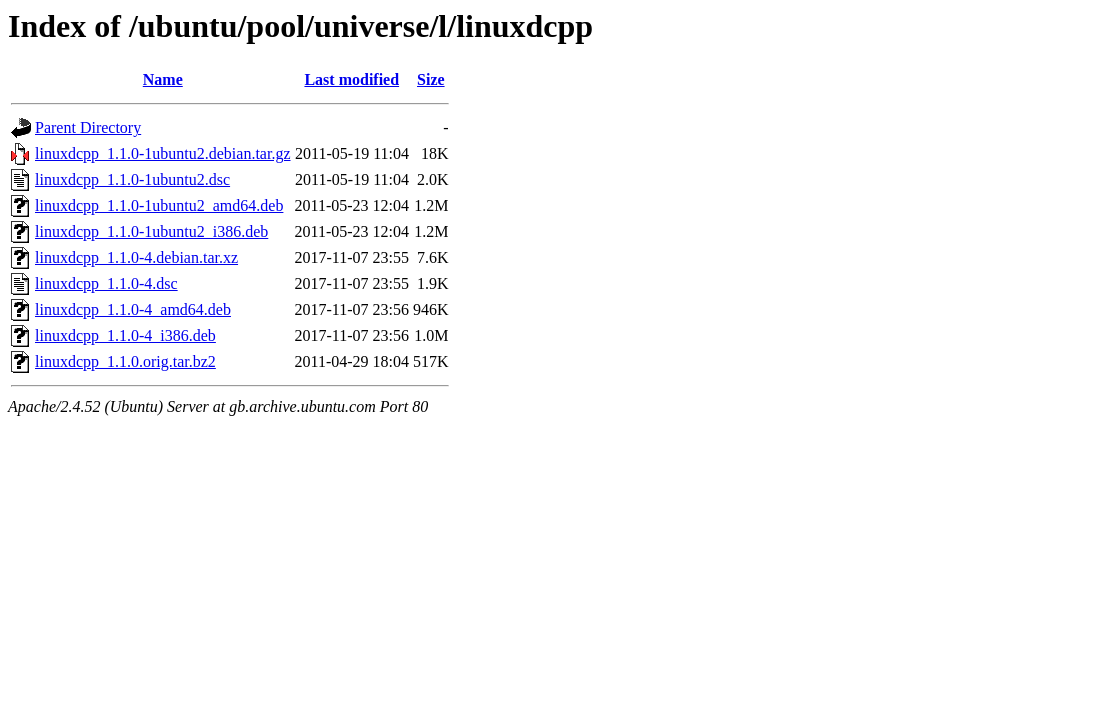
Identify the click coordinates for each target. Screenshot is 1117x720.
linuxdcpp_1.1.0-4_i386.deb (125, 335)
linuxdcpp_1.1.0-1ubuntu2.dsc (132, 179)
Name (163, 79)
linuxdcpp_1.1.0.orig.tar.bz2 (125, 361)
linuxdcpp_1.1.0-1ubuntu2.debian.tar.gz (163, 153)
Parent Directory (88, 127)
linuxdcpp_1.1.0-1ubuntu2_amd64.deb (159, 205)
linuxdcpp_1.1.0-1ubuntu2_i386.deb (151, 231)
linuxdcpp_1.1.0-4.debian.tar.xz (136, 257)
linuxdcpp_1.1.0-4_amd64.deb (133, 309)
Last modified (351, 79)
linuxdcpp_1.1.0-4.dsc (106, 283)
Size (431, 79)
